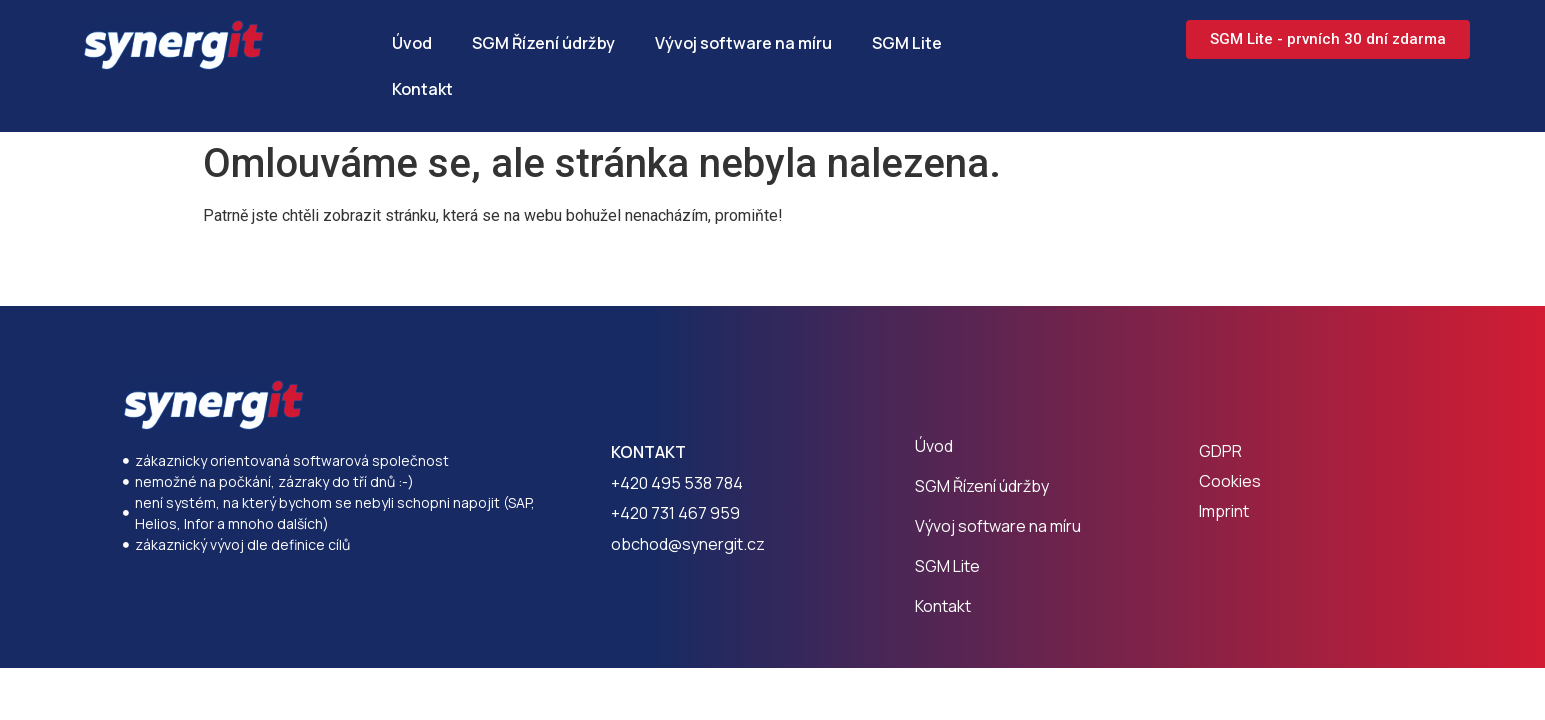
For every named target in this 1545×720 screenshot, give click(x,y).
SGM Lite (907, 43)
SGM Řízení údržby (543, 43)
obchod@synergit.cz (688, 544)
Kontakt (422, 89)
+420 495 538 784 (677, 483)
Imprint (1224, 511)
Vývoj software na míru (743, 43)
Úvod (412, 43)
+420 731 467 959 (675, 513)
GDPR (1220, 451)
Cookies (1230, 481)
